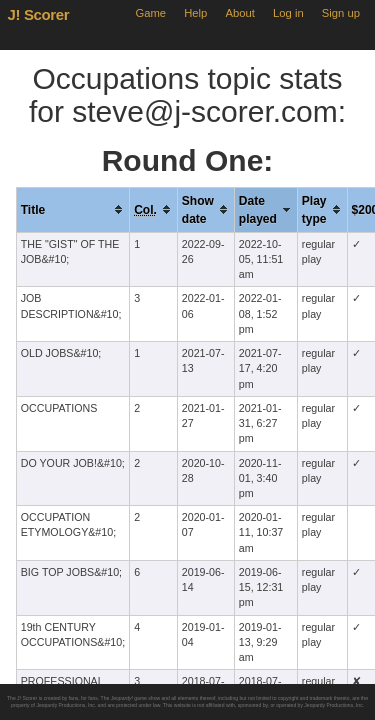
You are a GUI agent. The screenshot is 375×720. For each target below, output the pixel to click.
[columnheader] (72, 209)
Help (195, 13)
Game (150, 13)
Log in (288, 13)
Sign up (341, 13)
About (240, 13)
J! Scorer (39, 14)
